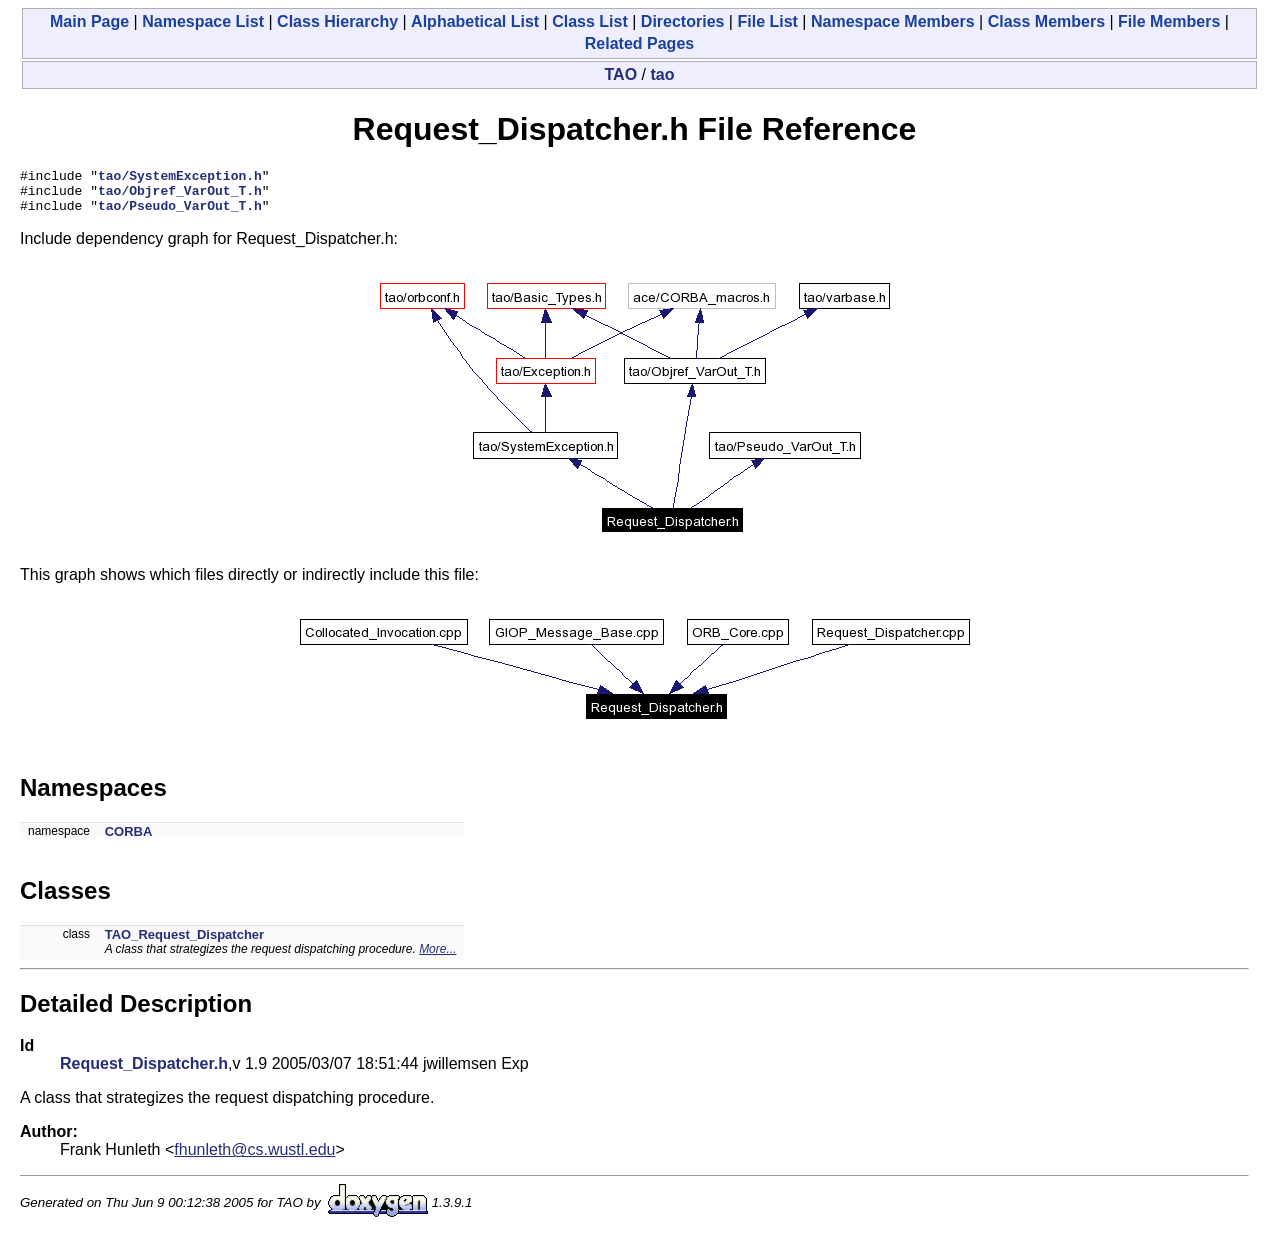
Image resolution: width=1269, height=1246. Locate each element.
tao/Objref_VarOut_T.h (180, 196)
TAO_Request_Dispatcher (184, 943)
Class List (590, 21)
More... (437, 958)
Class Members (1046, 21)
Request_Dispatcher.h (144, 1072)
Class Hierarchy (337, 21)
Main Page (89, 21)
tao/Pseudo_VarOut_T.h (180, 214)
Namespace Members (893, 21)
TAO (621, 74)
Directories (683, 21)
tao (662, 74)
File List (767, 21)
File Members (1169, 21)
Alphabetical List (475, 21)
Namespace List (203, 21)
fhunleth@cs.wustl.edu (254, 1158)
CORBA (129, 840)
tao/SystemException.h (180, 178)
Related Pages (639, 43)
